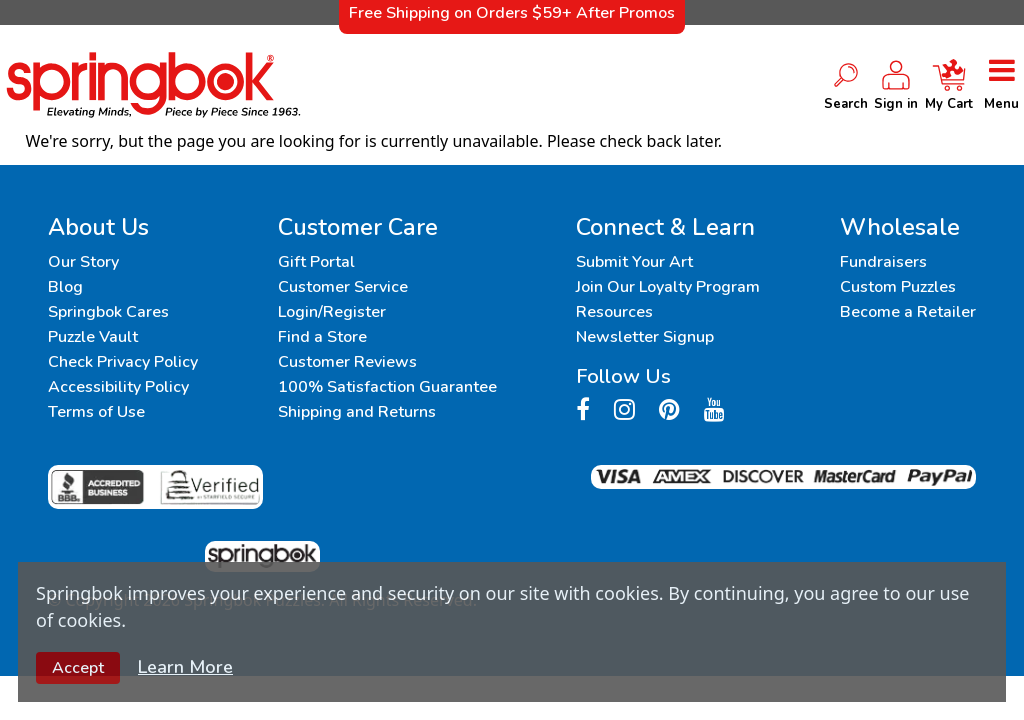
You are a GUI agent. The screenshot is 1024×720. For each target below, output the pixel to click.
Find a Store (322, 337)
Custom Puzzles (898, 287)
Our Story (83, 262)
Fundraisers (883, 262)
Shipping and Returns (357, 412)
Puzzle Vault (93, 337)
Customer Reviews (347, 362)
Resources (614, 312)
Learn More (185, 667)
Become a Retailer (908, 312)
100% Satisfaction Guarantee (387, 387)
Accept (78, 668)
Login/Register (332, 312)
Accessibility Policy (118, 387)
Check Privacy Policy (123, 362)
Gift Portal (316, 262)
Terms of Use (96, 412)
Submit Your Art (634, 262)
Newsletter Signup (645, 337)
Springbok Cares (108, 312)
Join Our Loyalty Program (668, 287)
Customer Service (343, 287)
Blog (65, 287)
